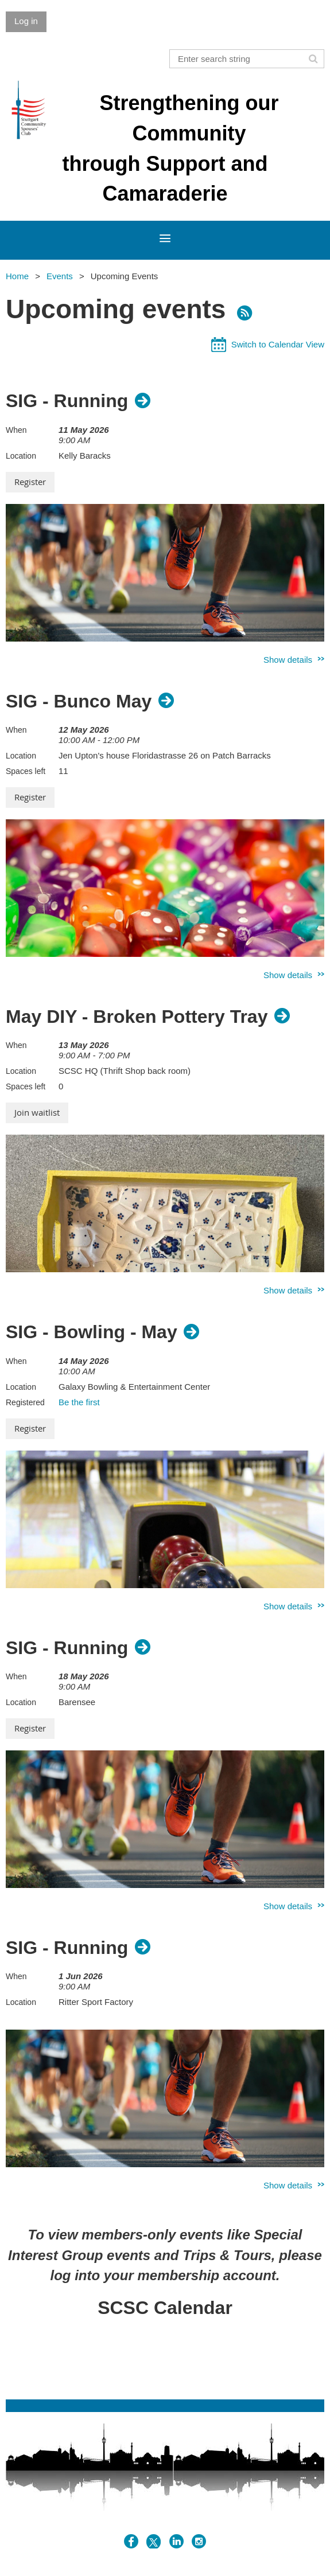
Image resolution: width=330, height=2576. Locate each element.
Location (21, 455)
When (16, 430)
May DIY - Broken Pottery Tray (136, 1016)
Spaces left (25, 771)
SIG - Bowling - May (91, 1332)
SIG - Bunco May (79, 701)
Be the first (79, 1402)
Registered (25, 1402)
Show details (287, 659)
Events (59, 276)
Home (17, 276)
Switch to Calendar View (277, 344)
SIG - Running (67, 400)
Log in (26, 21)
